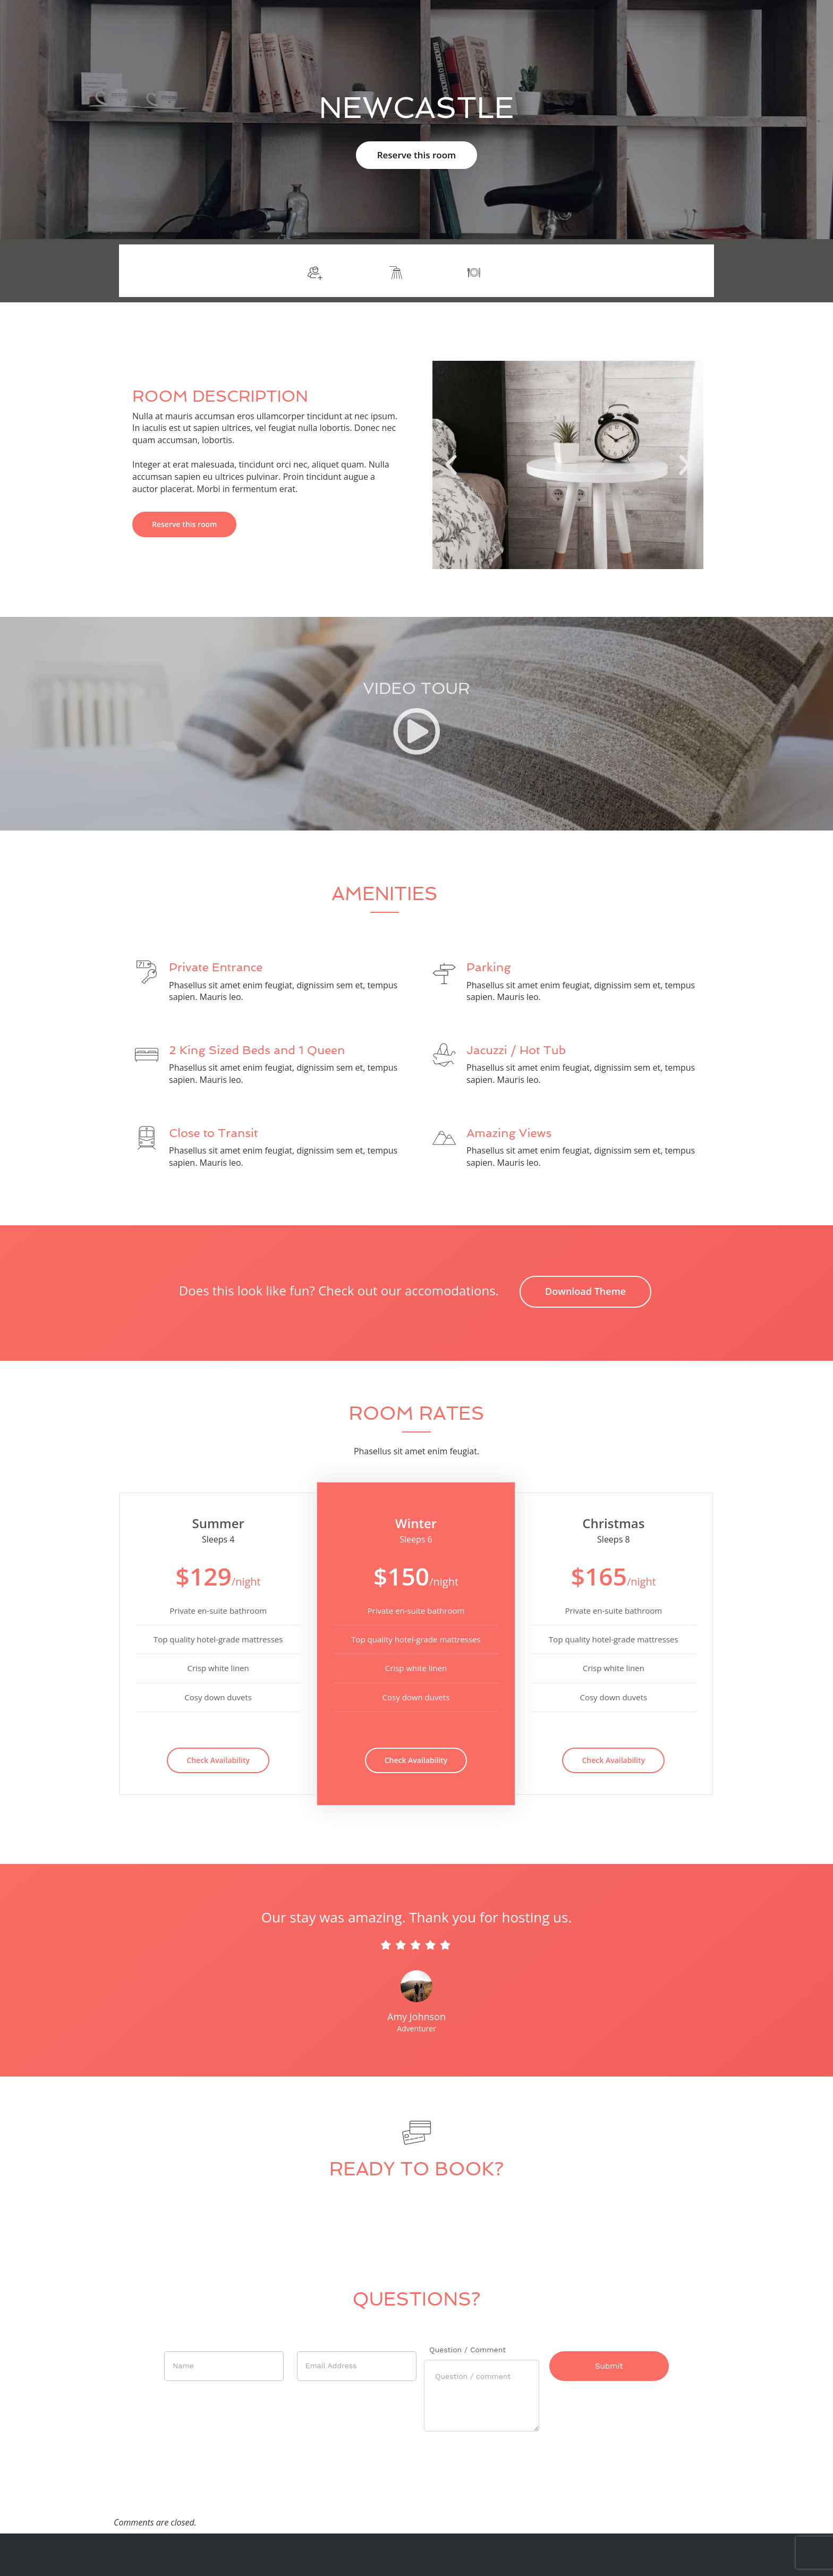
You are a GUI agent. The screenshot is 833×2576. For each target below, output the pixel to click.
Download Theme (585, 1291)
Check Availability (218, 1760)
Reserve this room (416, 155)
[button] (451, 465)
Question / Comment (467, 2349)
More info (676, 271)
